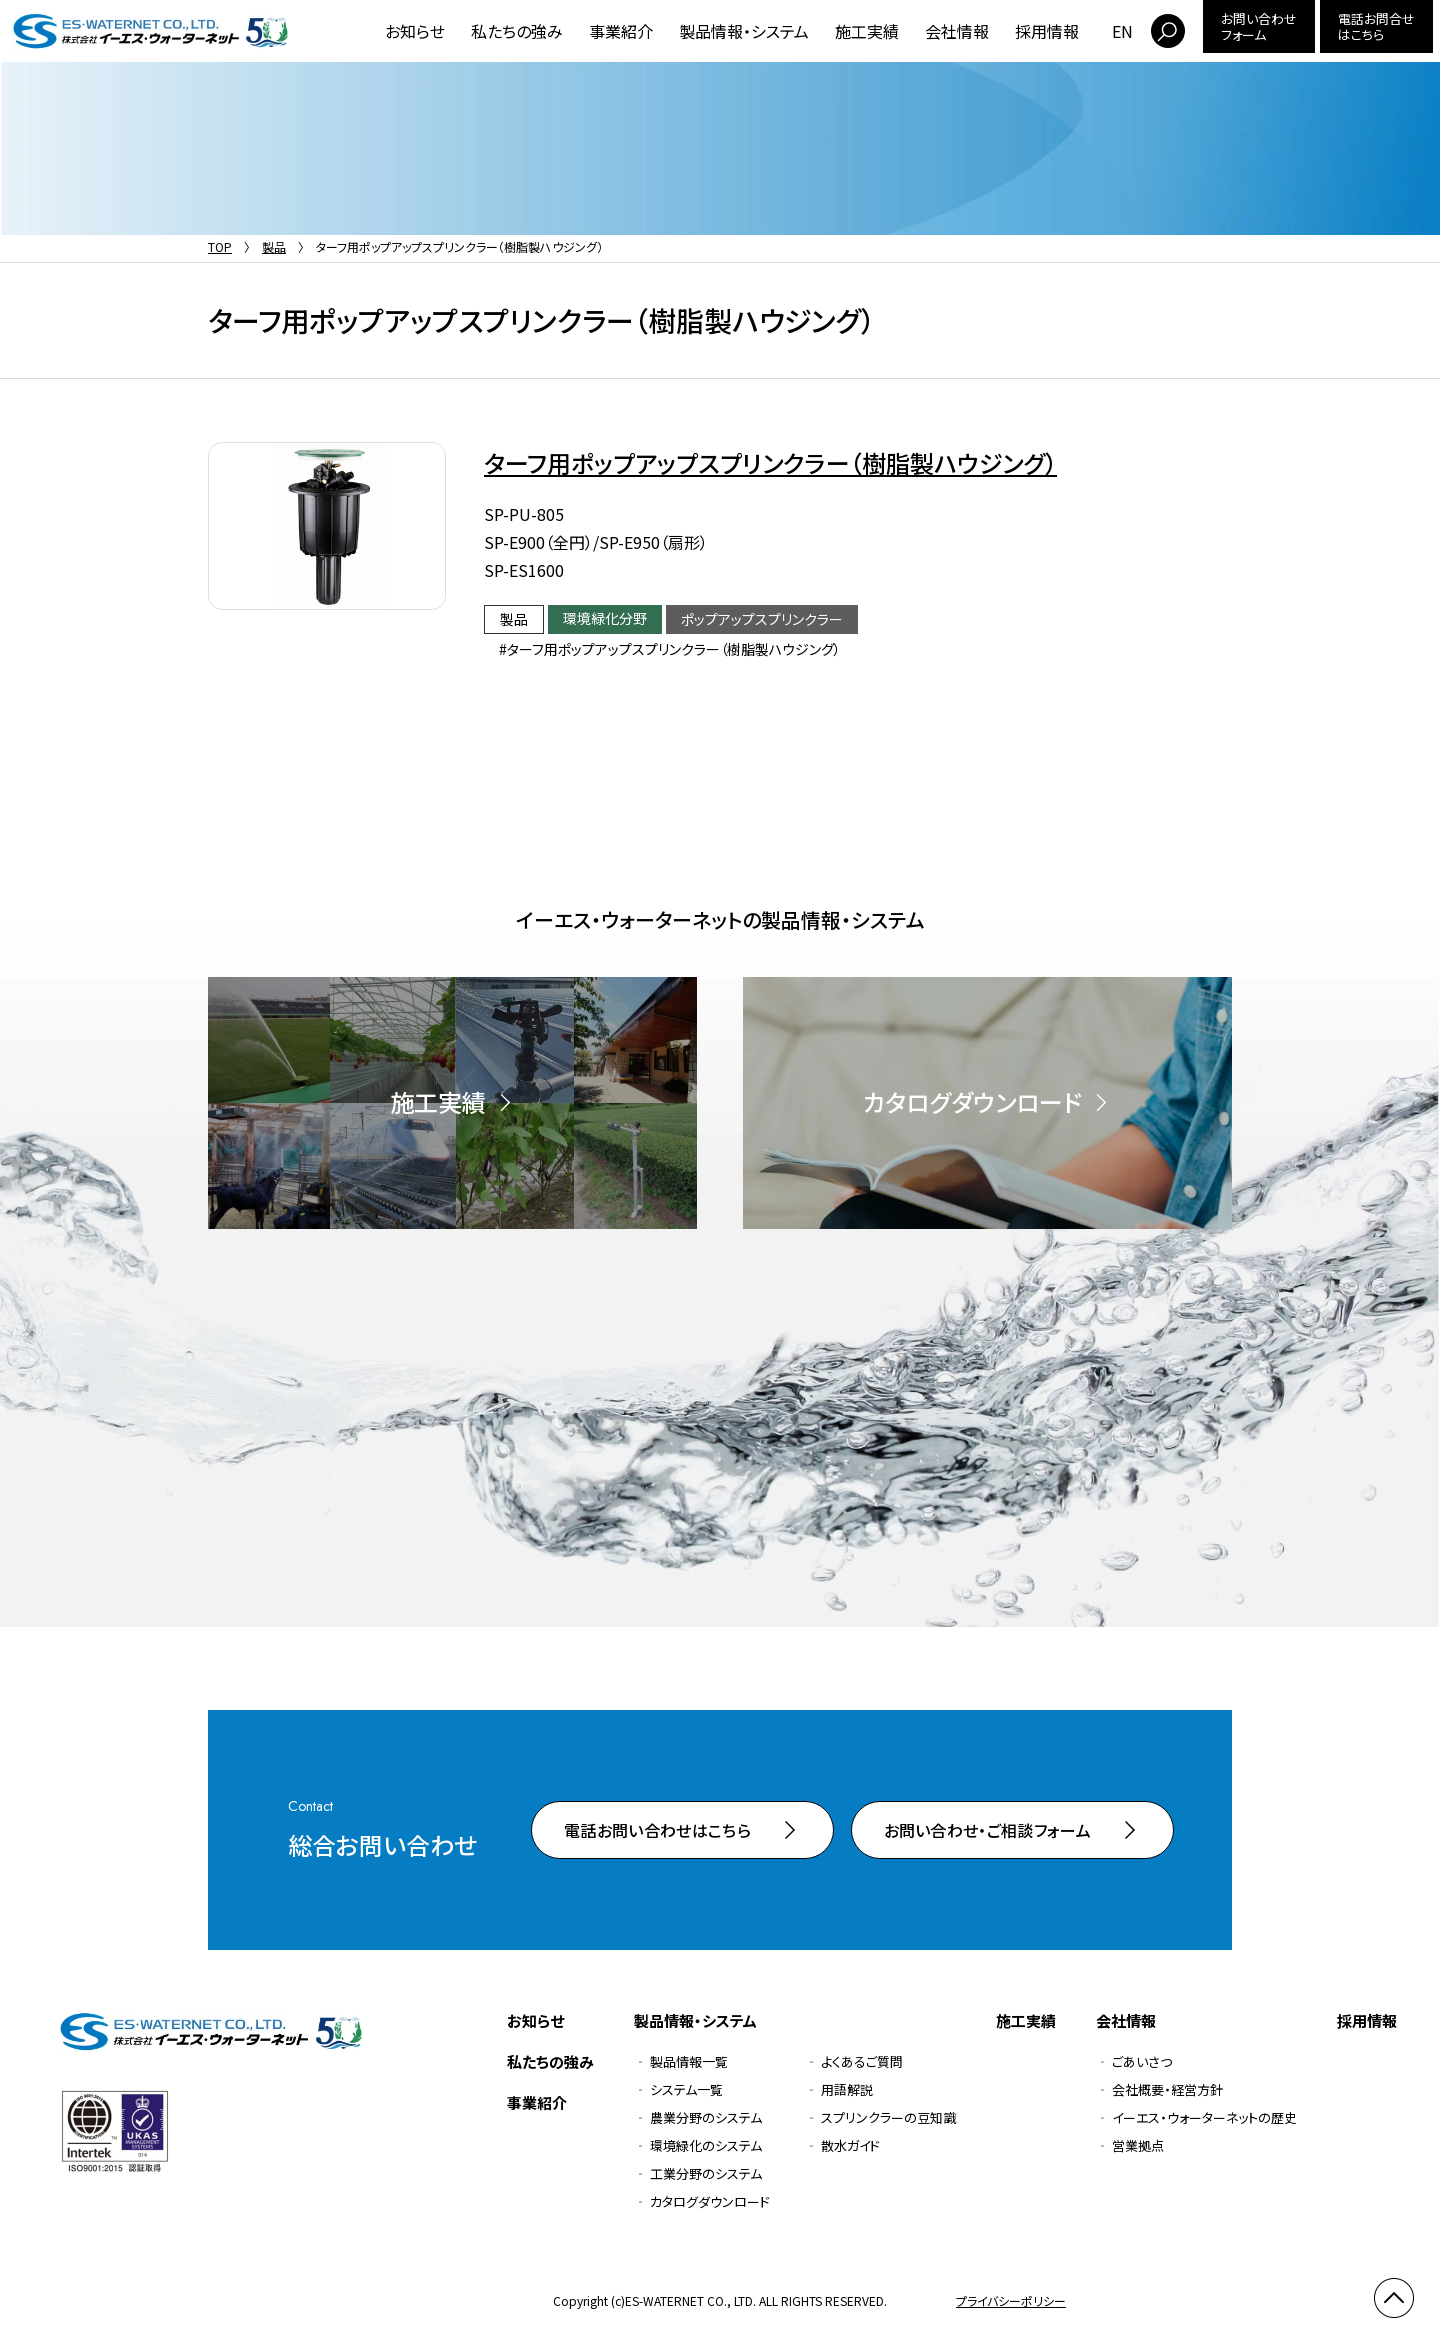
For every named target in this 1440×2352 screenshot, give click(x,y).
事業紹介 (621, 31)
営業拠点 (1138, 2145)
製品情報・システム (744, 31)
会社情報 (957, 31)
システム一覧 (686, 2089)
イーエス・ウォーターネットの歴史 (1204, 2117)
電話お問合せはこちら (1376, 26)
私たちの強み (517, 31)
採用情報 (1047, 31)
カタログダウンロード (710, 2201)
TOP (220, 246)
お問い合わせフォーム (1259, 26)
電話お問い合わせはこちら (657, 1830)
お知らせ (415, 31)
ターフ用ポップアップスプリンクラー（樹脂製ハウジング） (770, 462)
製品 (274, 246)
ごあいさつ (1142, 2061)
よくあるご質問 (862, 2061)
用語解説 (847, 2089)
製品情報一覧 (689, 2061)
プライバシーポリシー (1011, 2300)
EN (1122, 31)
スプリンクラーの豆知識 (888, 2117)
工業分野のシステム (706, 2173)
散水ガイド (850, 2145)
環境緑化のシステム (706, 2145)
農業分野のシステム (706, 2117)
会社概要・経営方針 (1167, 2089)
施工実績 (867, 31)
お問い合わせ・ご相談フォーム (987, 1830)
